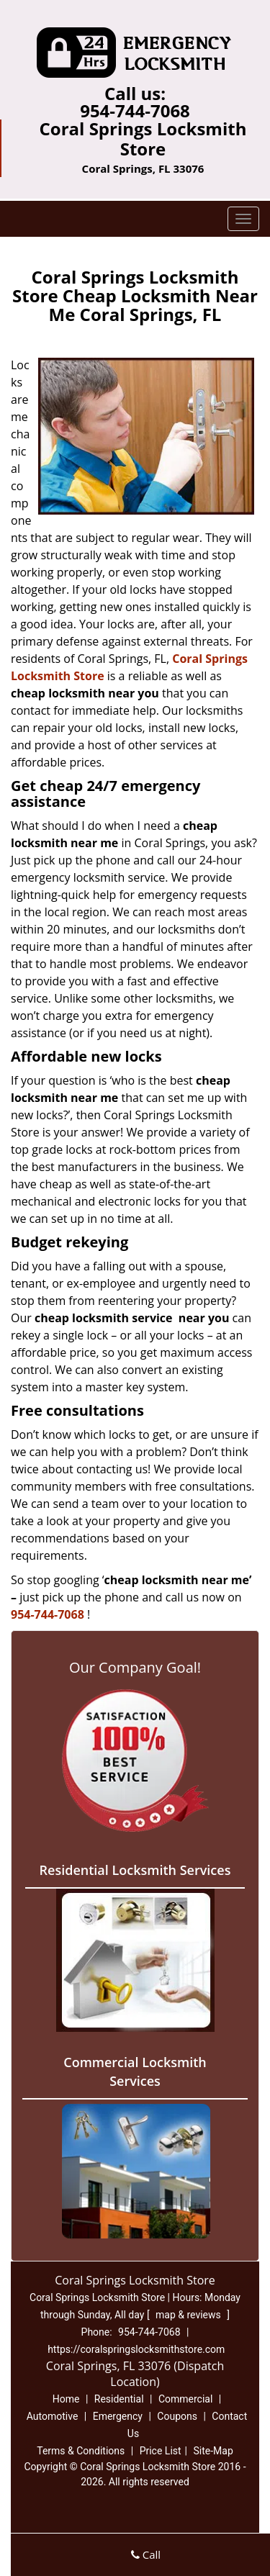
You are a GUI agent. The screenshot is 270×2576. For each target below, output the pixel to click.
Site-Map (213, 2451)
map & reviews (189, 2314)
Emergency (118, 2416)
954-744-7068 (135, 110)
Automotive (52, 2416)
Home (66, 2399)
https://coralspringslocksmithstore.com (136, 2349)
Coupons (177, 2416)
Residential (119, 2399)
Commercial (185, 2399)
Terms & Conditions (81, 2451)
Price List (160, 2451)
